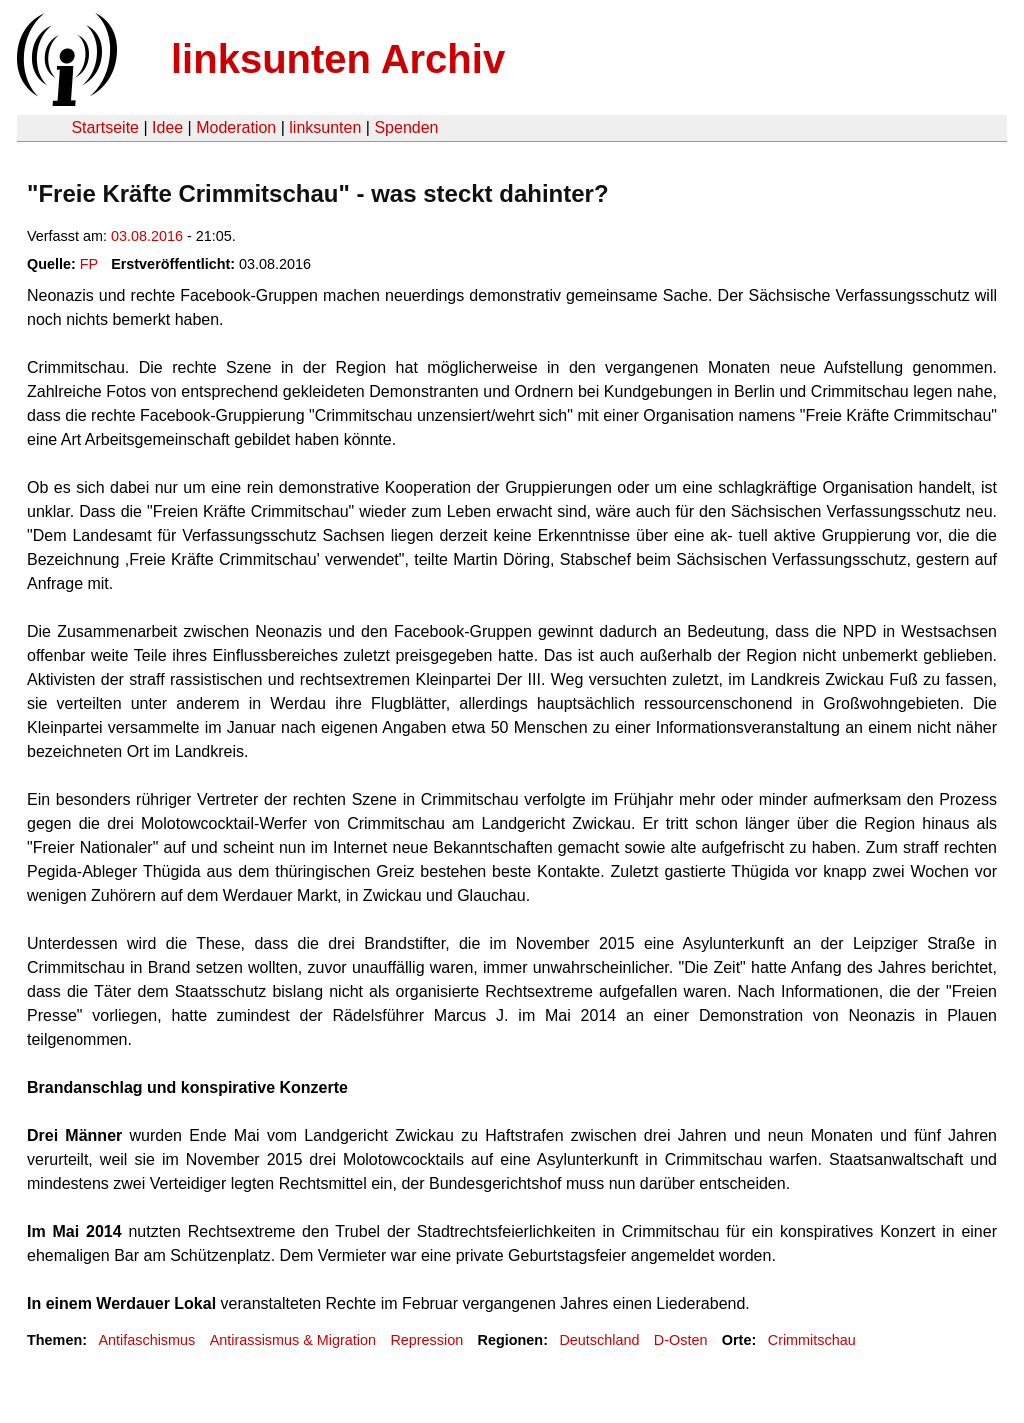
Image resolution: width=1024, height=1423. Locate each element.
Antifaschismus (146, 1340)
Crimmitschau (812, 1340)
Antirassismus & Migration (293, 1340)
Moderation (236, 127)
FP (89, 264)
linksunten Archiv (338, 59)
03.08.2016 (147, 236)
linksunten (325, 127)
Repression (426, 1340)
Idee (167, 127)
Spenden (406, 127)
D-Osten (681, 1340)
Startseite (105, 127)
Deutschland (599, 1340)
